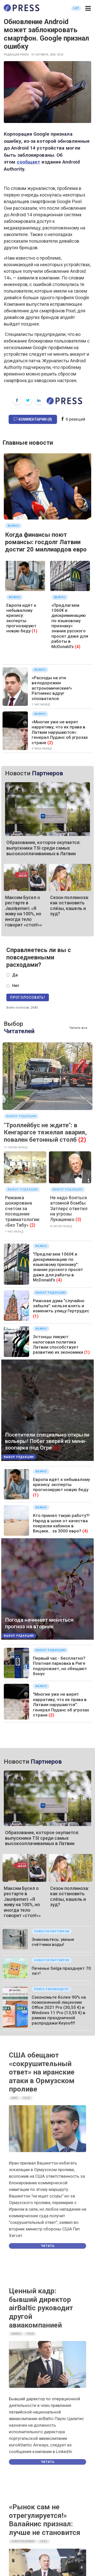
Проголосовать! (27, 997)
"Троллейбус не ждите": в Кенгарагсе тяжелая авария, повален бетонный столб (45, 1132)
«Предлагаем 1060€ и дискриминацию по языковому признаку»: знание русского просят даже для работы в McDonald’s (69, 626)
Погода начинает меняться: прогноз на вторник (40, 1623)
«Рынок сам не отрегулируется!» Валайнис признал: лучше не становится (44, 2520)
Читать (47, 2246)
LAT (76, 8)
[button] (88, 8)
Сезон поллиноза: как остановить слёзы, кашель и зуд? (69, 906)
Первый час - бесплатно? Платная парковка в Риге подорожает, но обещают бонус (60, 1666)
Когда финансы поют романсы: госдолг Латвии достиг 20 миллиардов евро (46, 542)
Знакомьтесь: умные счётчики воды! (53, 1942)
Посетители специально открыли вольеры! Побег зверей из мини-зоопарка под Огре (47, 1441)
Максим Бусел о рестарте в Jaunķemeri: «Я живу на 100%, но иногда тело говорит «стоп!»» (23, 911)
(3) (78, 1219)
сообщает (29, 162)
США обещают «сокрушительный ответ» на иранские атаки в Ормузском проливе (41, 2072)
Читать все (78, 1028)
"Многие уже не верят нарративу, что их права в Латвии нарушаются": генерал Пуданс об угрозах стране (61, 1705)
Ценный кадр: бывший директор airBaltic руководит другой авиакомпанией (41, 2308)
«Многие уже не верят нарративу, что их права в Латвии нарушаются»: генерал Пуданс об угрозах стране (60, 732)
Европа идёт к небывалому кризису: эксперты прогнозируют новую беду (21, 618)
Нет (15, 985)
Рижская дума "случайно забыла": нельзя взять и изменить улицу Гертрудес (61, 1306)
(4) (77, 646)
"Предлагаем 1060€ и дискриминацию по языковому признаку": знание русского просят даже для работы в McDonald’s (58, 1266)
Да (15, 975)
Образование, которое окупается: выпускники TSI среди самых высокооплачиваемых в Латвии (43, 848)
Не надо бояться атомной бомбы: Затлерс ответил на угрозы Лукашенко (68, 1208)
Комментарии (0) (33, 419)
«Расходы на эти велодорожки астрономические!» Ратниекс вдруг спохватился (52, 688)
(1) (34, 630)
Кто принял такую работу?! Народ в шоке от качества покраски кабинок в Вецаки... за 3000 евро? (61, 1523)
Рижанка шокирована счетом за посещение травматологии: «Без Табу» (22, 1211)
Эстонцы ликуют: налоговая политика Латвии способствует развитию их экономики (58, 1344)
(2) (50, 742)
